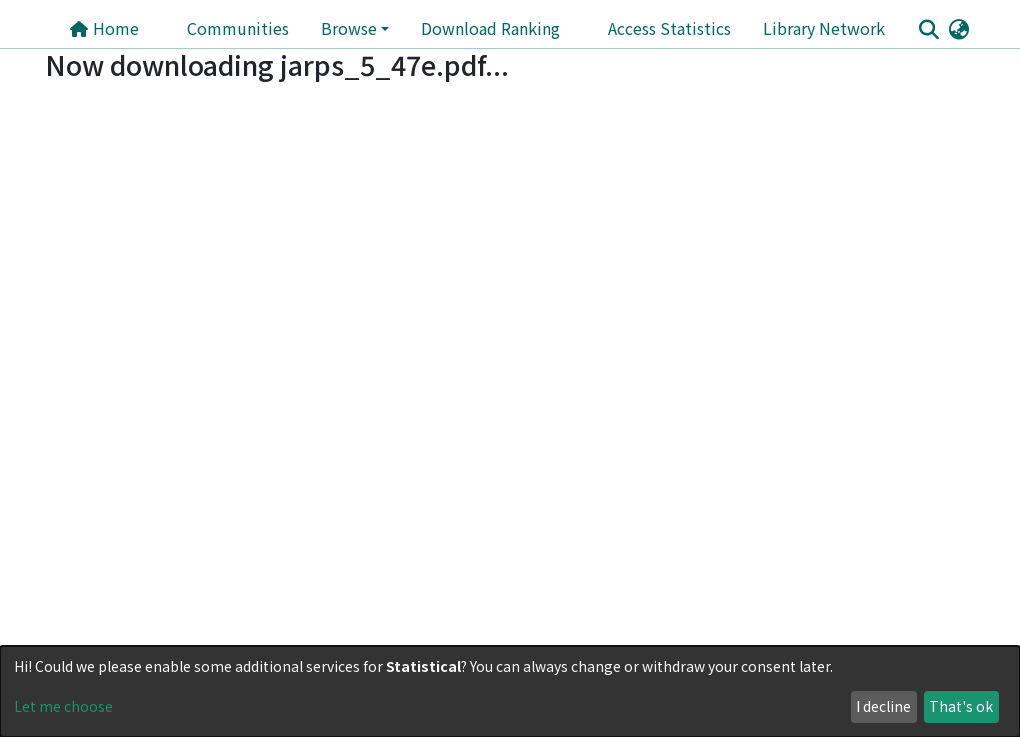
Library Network (824, 28)
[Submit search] (928, 29)
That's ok (961, 706)
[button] (958, 28)
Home (104, 28)
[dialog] (510, 691)
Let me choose (63, 706)
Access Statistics (669, 28)
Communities (238, 28)
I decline (883, 706)
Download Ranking (490, 28)
